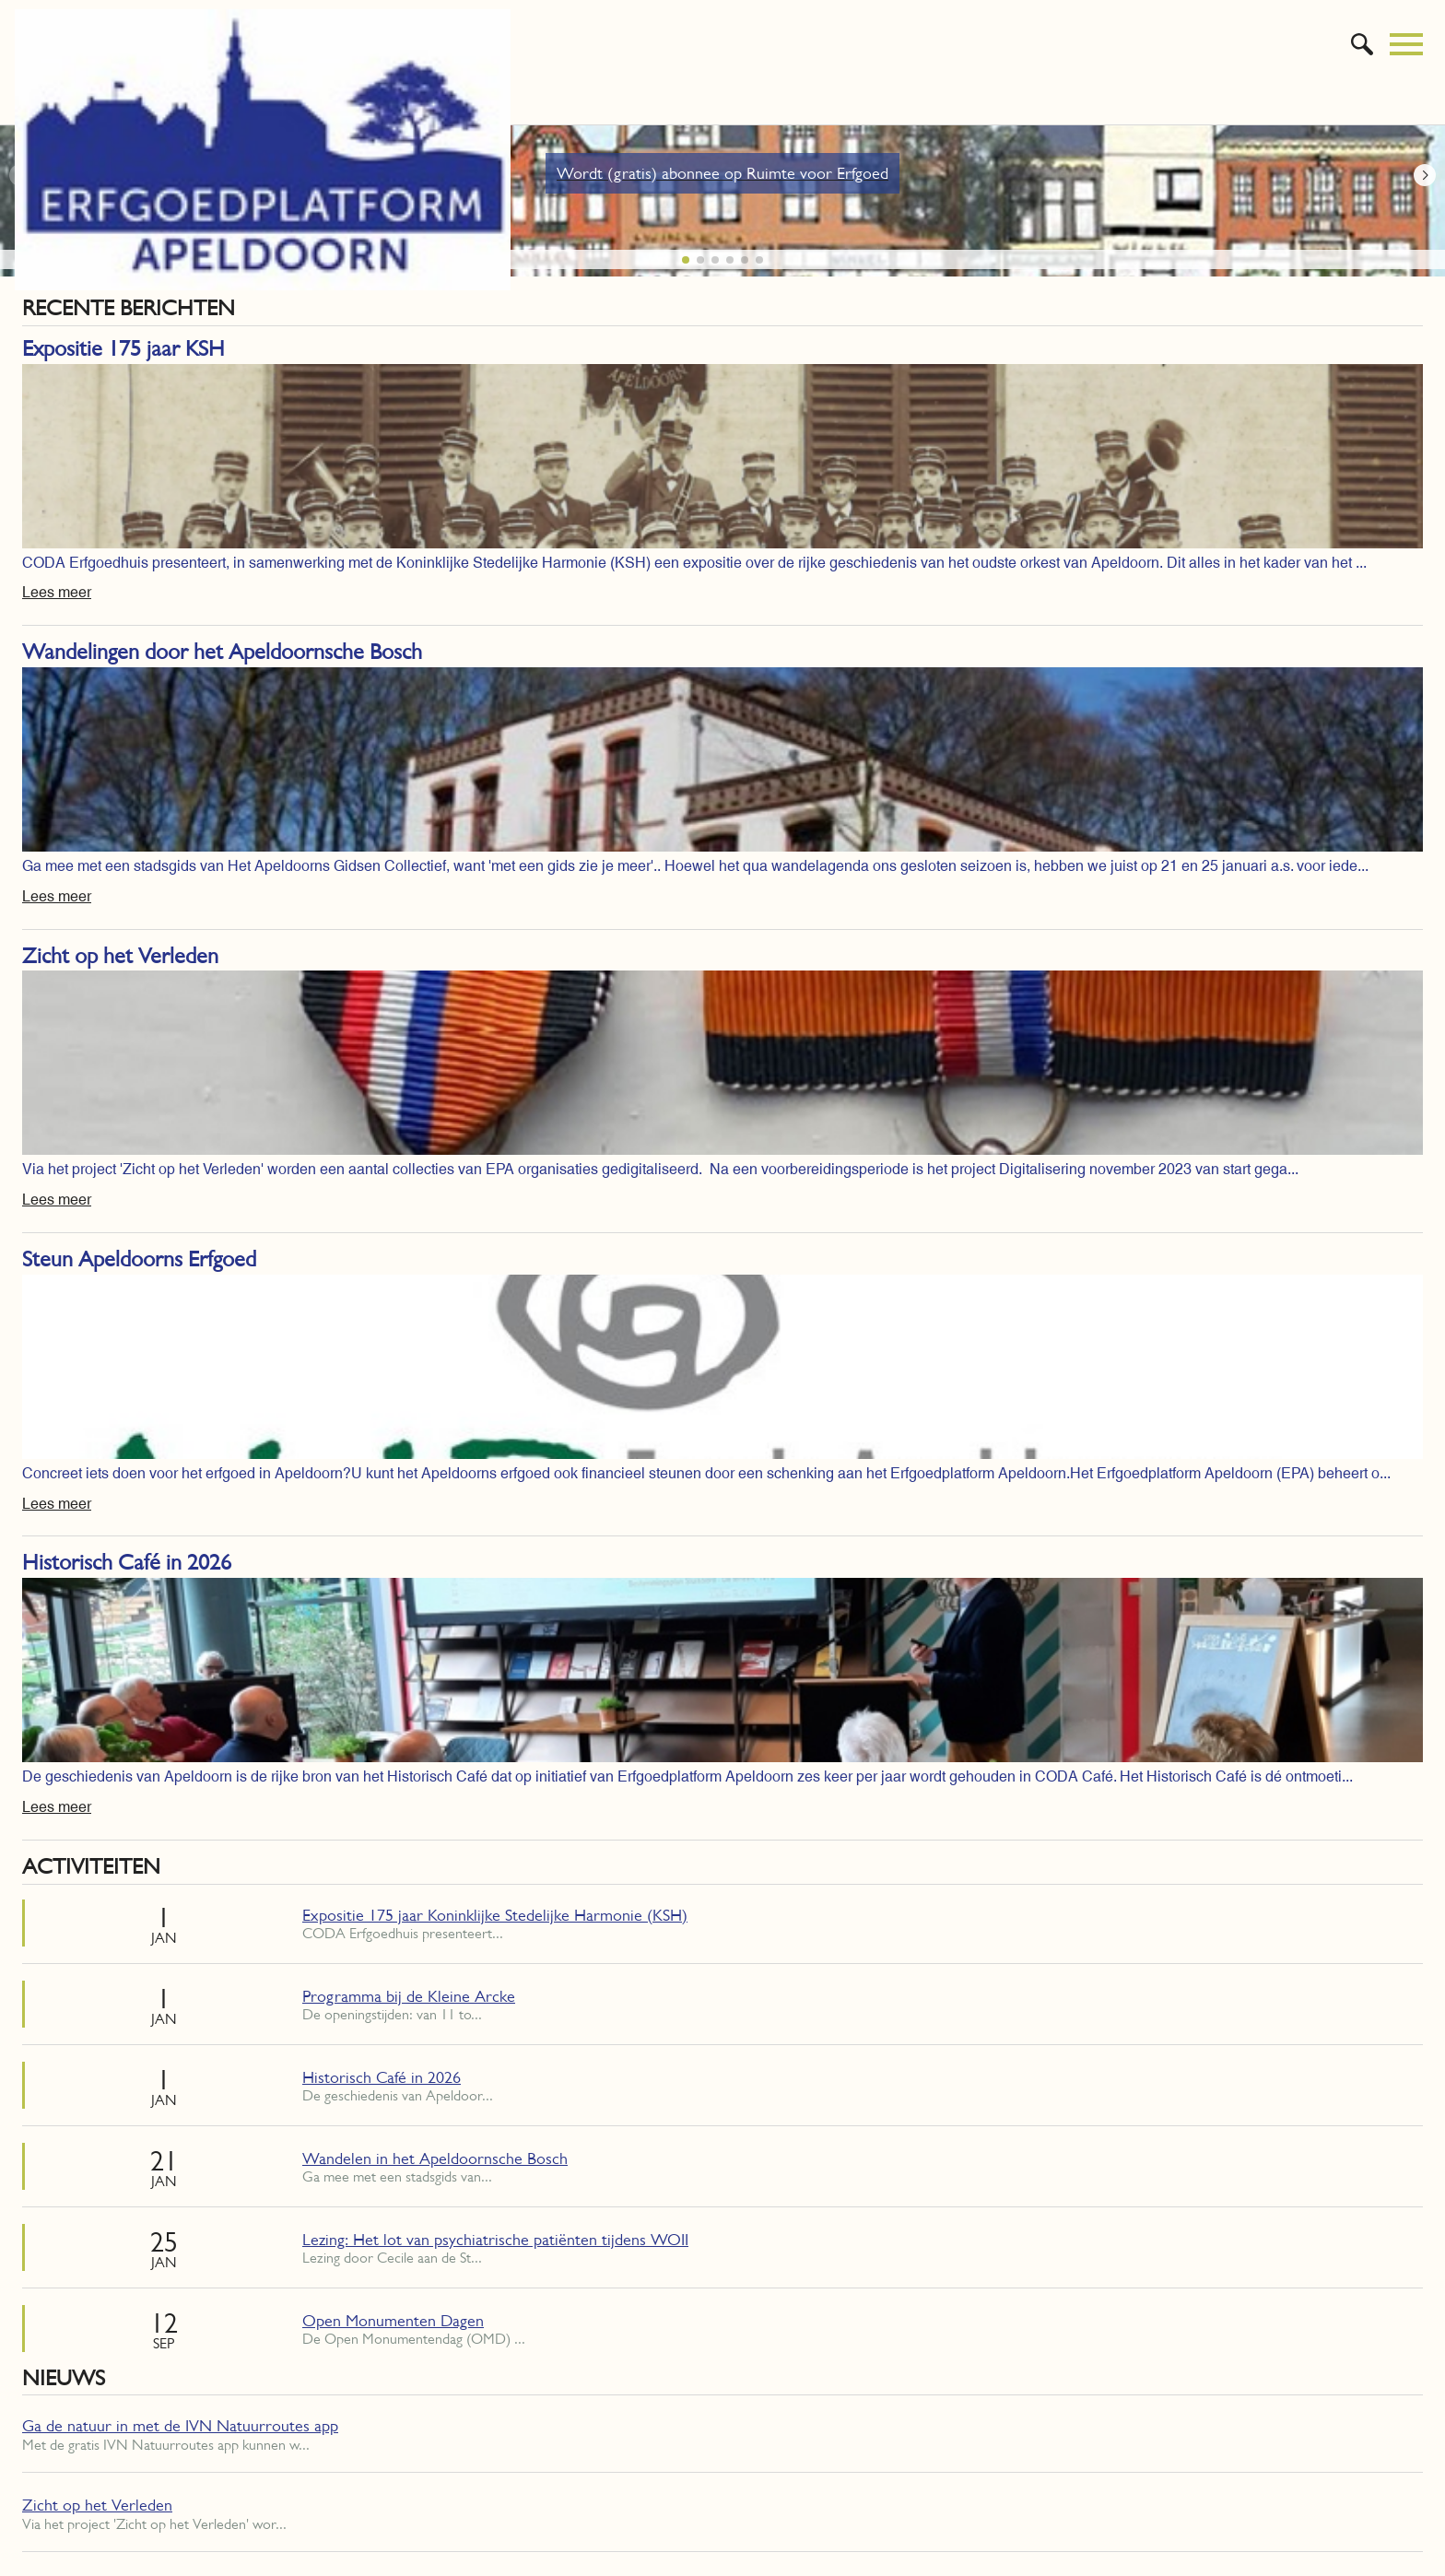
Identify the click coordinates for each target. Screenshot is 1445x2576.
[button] (1425, 175)
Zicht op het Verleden (120, 956)
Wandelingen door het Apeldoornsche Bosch (222, 652)
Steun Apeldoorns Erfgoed (139, 1259)
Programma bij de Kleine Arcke (408, 1996)
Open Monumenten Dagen (393, 2320)
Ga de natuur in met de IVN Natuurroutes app (180, 2426)
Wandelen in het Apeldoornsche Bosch (435, 2158)
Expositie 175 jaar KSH (123, 348)
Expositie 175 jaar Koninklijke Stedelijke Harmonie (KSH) (494, 1915)
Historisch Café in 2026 (126, 1562)
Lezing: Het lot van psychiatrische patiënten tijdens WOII (495, 2239)
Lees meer (56, 592)
